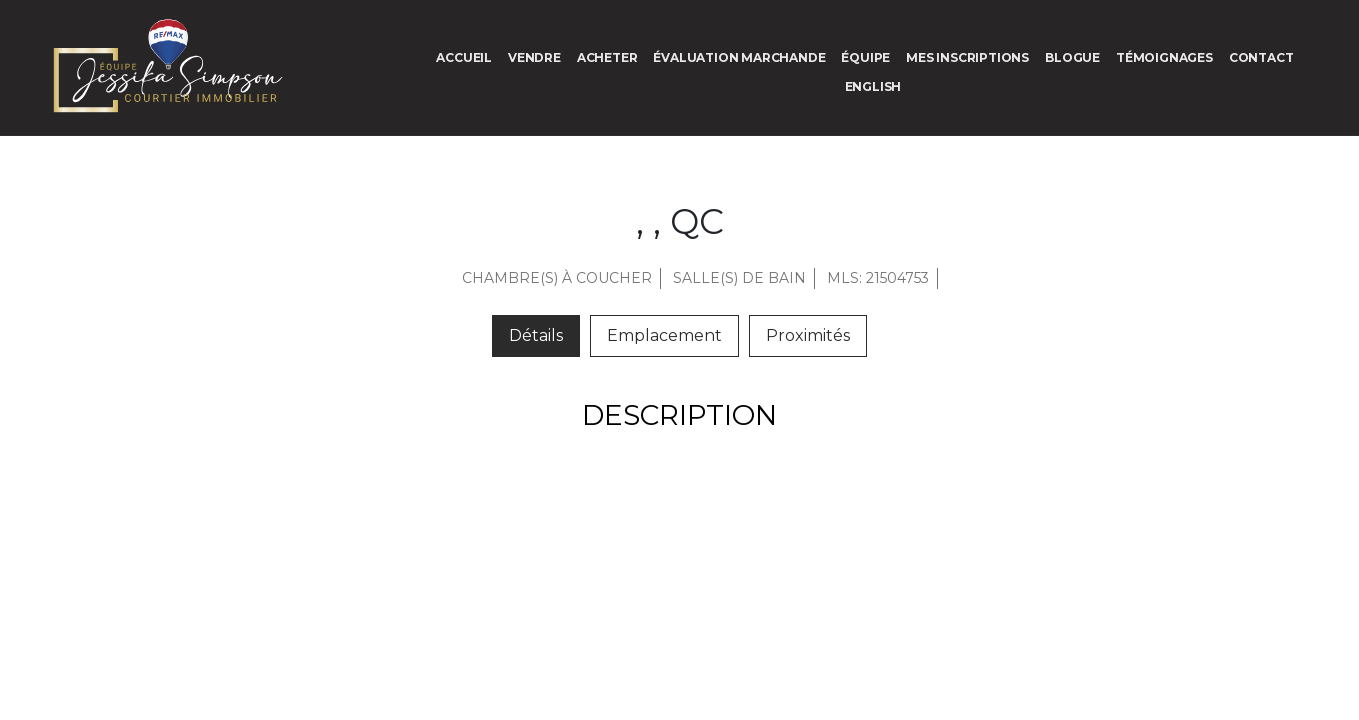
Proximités (808, 335)
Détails (536, 335)
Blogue (1072, 57)
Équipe (865, 57)
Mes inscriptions (967, 57)
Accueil (464, 57)
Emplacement (664, 335)
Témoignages (1164, 57)
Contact (1261, 57)
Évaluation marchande (739, 57)
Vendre (534, 57)
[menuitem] (873, 86)
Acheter (607, 57)
